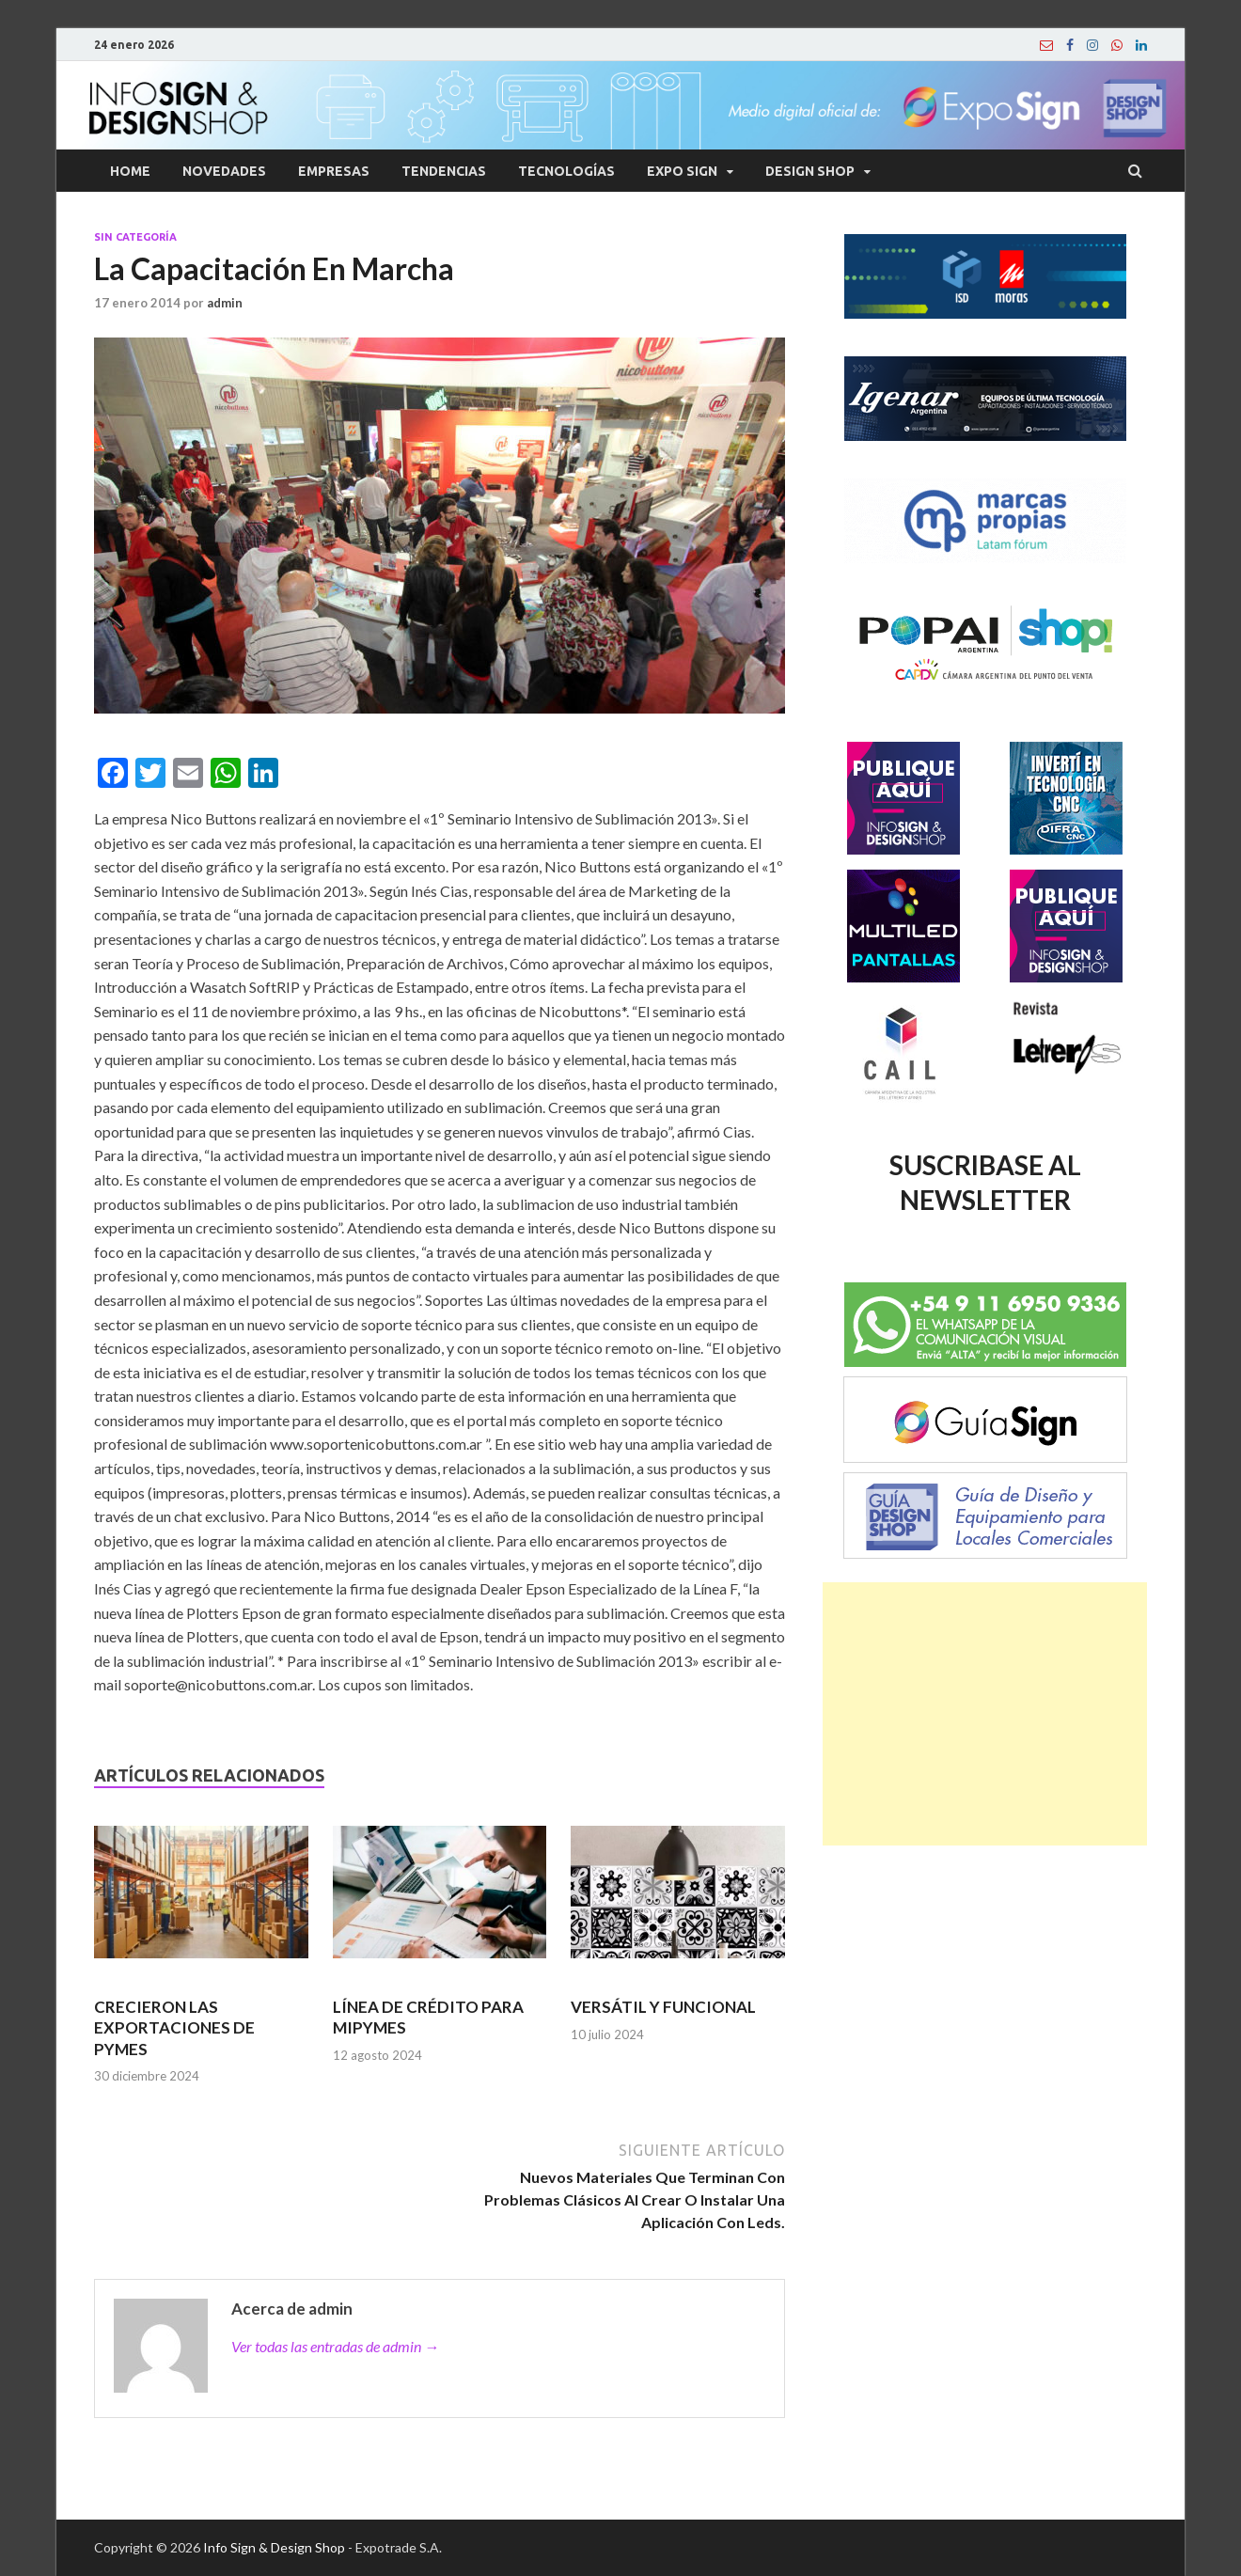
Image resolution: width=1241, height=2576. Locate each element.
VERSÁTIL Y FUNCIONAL (663, 2007)
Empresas (333, 171)
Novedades (224, 171)
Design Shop (810, 171)
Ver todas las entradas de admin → (335, 2346)
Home (130, 171)
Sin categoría (135, 237)
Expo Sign (682, 171)
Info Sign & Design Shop (274, 2547)
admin (225, 302)
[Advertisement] (985, 1714)
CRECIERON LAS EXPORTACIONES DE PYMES (174, 2027)
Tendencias (443, 171)
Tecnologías (566, 171)
